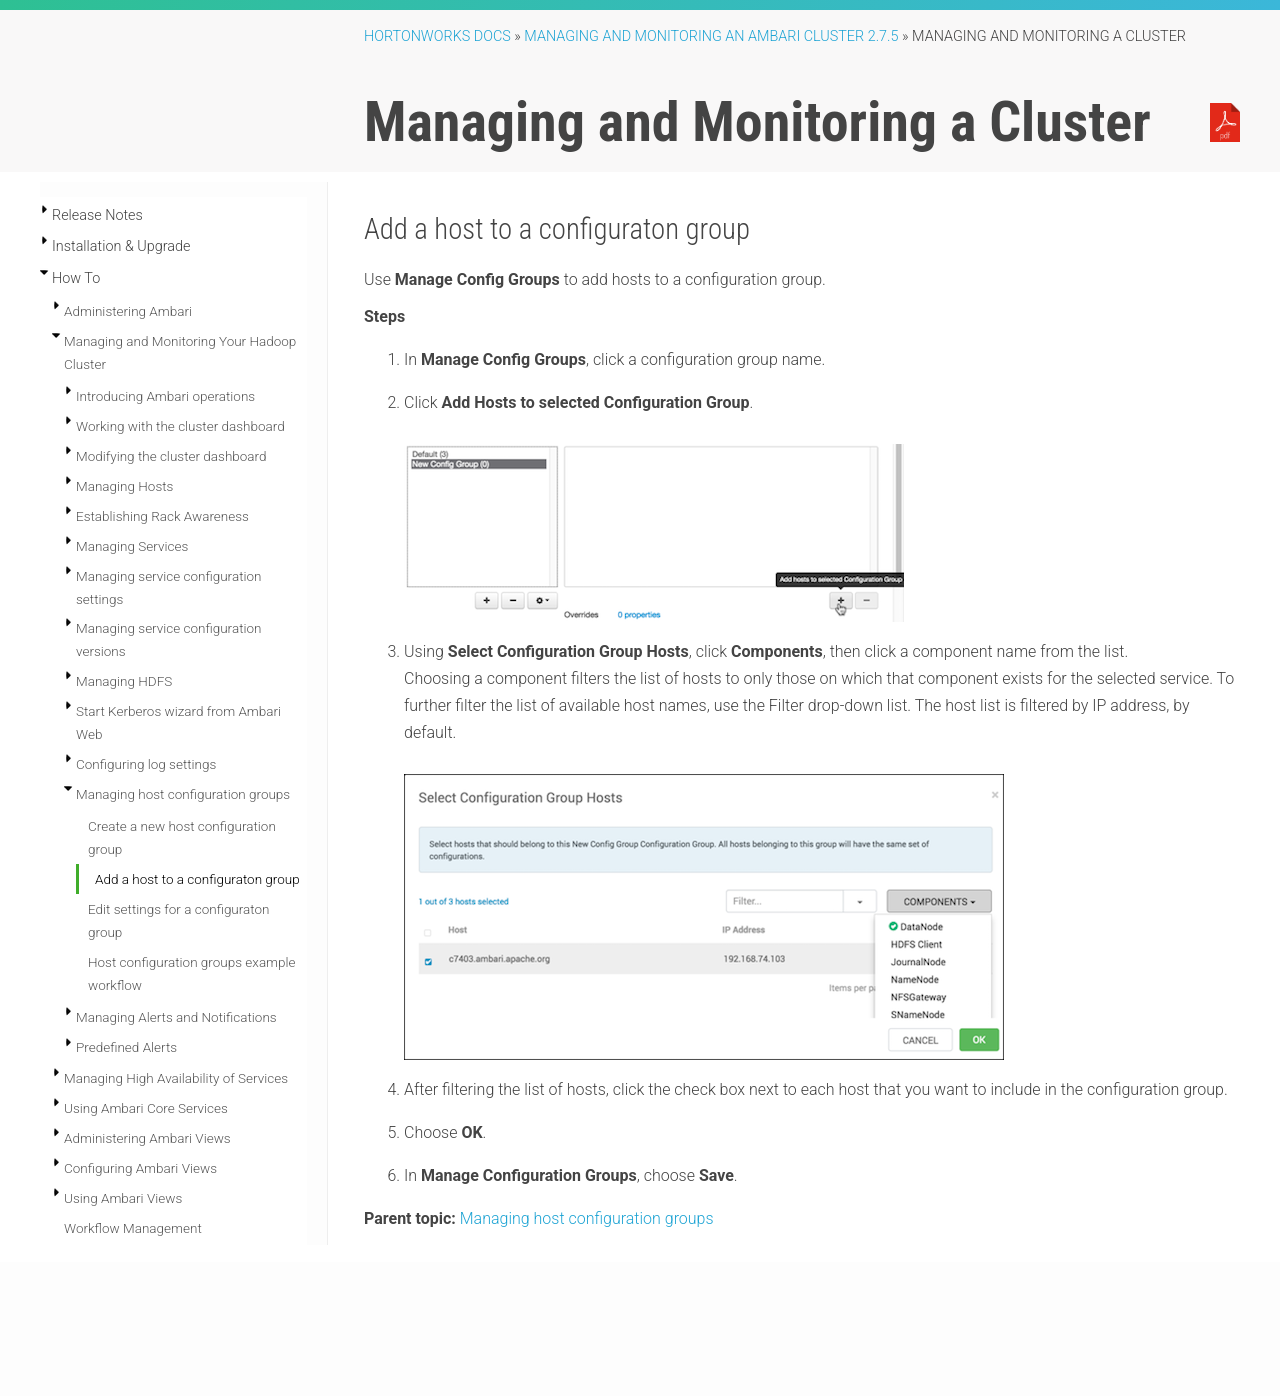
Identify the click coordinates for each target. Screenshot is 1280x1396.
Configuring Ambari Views (140, 1168)
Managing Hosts (124, 486)
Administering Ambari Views (147, 1138)
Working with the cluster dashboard (180, 426)
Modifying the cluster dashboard (171, 456)
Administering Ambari (128, 311)
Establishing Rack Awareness (162, 516)
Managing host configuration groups (183, 794)
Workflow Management (133, 1228)
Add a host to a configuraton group (197, 879)
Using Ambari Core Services (146, 1108)
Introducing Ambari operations (165, 396)
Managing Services (132, 546)
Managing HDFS (124, 681)
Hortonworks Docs (437, 36)
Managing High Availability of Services (176, 1078)
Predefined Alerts (126, 1047)
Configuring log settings (146, 764)
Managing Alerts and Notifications (176, 1017)
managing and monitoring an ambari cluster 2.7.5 (711, 36)
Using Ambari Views (123, 1198)
